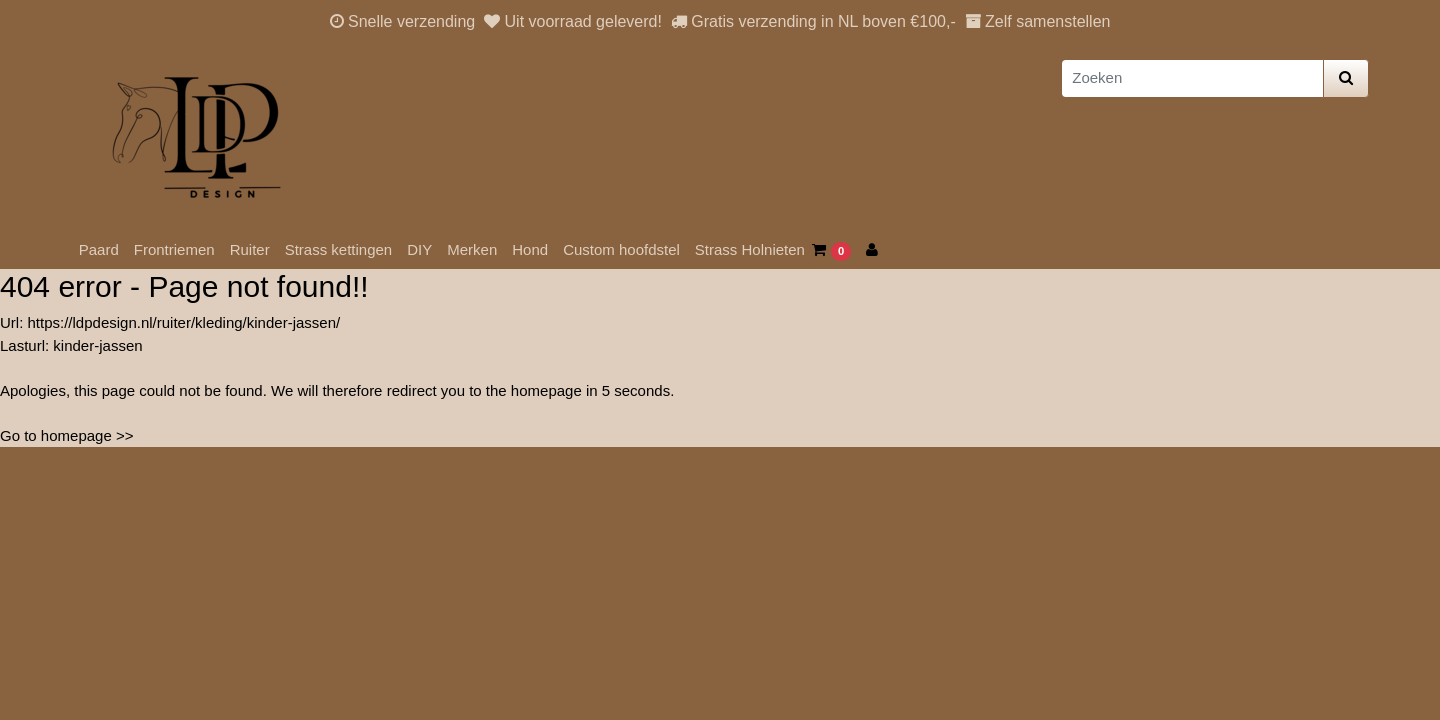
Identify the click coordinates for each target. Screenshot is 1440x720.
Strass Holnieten (750, 249)
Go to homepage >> (66, 435)
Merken (472, 249)
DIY (419, 249)
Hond (530, 249)
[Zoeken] (1192, 78)
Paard (99, 249)
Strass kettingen (339, 249)
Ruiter (250, 249)
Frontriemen (174, 249)
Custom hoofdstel (621, 249)
